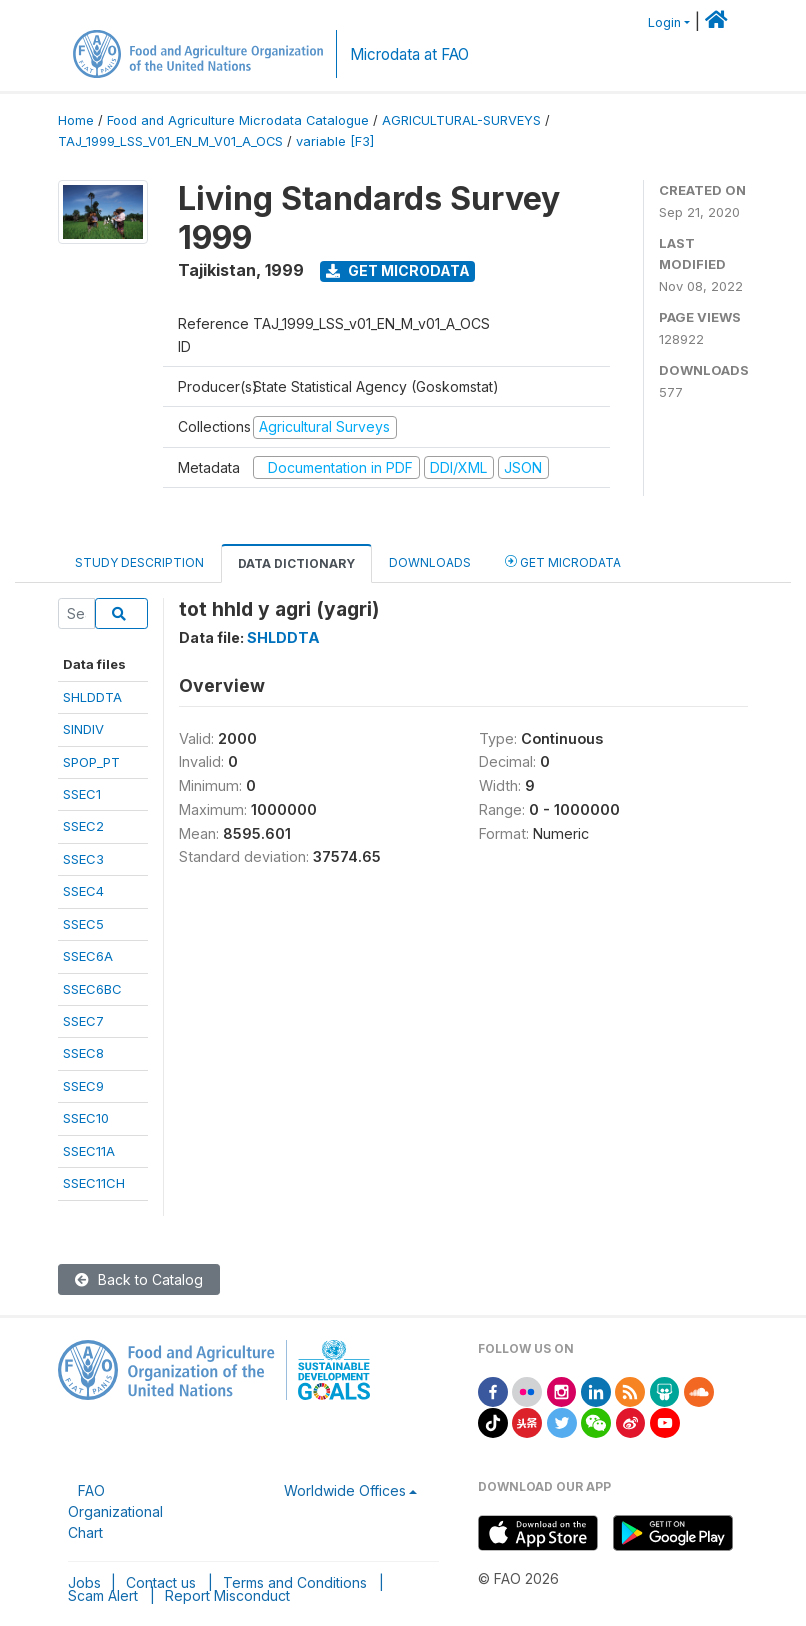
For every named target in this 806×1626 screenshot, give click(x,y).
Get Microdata (398, 270)
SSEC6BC (92, 989)
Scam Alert (103, 1595)
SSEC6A (88, 956)
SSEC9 (83, 1086)
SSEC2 (83, 826)
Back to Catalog (139, 1279)
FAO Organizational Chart (115, 1511)
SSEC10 (86, 1118)
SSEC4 (83, 891)
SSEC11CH (94, 1183)
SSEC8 (83, 1053)
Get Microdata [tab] (563, 561)
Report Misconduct (227, 1595)
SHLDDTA (92, 697)
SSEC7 (83, 1021)
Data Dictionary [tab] (296, 563)
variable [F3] (335, 141)
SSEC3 (83, 859)
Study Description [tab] (139, 562)
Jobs (84, 1582)
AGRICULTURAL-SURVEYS (461, 120)
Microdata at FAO (409, 54)
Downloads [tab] (430, 562)
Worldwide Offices (345, 1490)
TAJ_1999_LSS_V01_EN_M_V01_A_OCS (170, 141)
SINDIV (83, 729)
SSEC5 (83, 924)
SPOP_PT (91, 762)
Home (76, 120)
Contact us (161, 1582)
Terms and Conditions (295, 1582)
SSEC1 (82, 794)
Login (664, 22)
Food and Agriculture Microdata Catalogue (238, 120)
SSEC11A (89, 1151)
